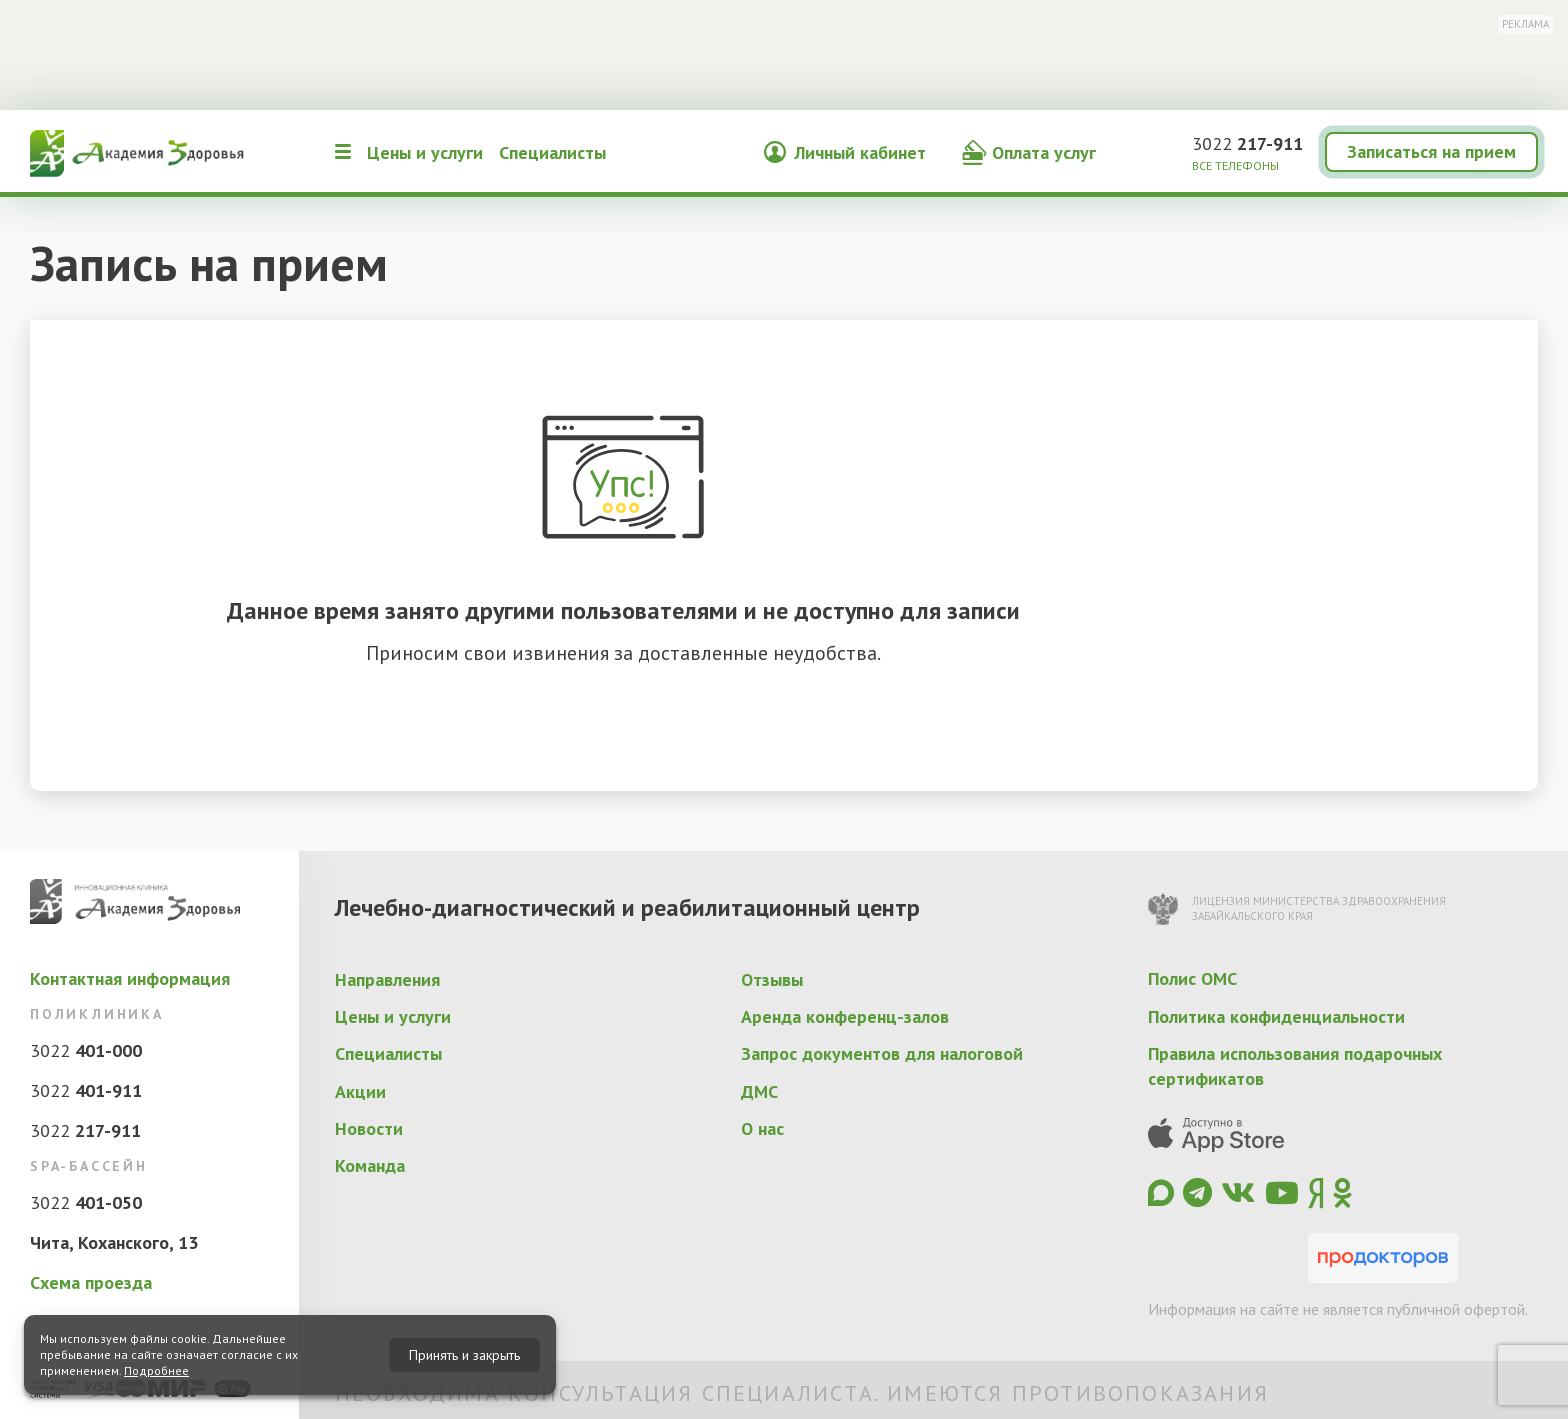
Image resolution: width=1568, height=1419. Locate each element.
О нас (762, 1128)
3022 (1247, 143)
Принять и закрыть (464, 1355)
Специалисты (552, 152)
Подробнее (156, 1370)
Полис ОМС (1192, 978)
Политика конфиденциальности (1276, 1016)
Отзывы (772, 979)
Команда (370, 1165)
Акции (360, 1091)
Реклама (1525, 24)
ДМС (759, 1091)
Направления (387, 979)
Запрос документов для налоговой (882, 1053)
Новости (369, 1128)
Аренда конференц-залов (845, 1016)
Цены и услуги (425, 152)
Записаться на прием (1431, 151)
